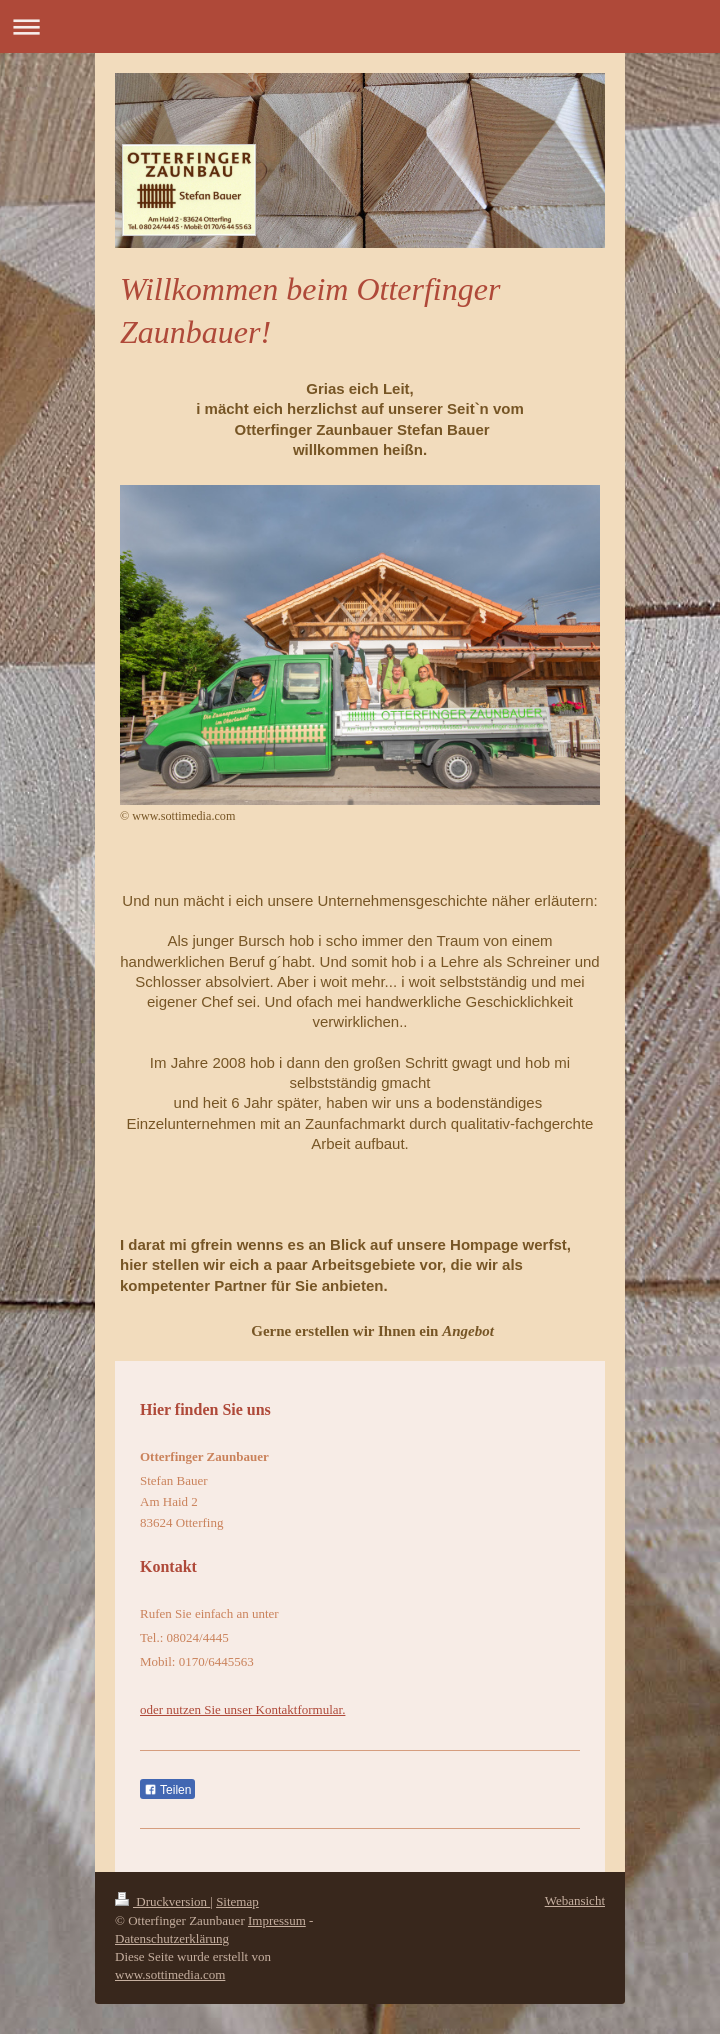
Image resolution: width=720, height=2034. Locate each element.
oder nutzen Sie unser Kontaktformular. (242, 1709)
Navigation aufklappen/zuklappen (360, 26)
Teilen (167, 1790)
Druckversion (162, 1901)
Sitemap (237, 1901)
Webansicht (575, 1900)
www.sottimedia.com (170, 1974)
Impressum (277, 1920)
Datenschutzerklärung (172, 1938)
